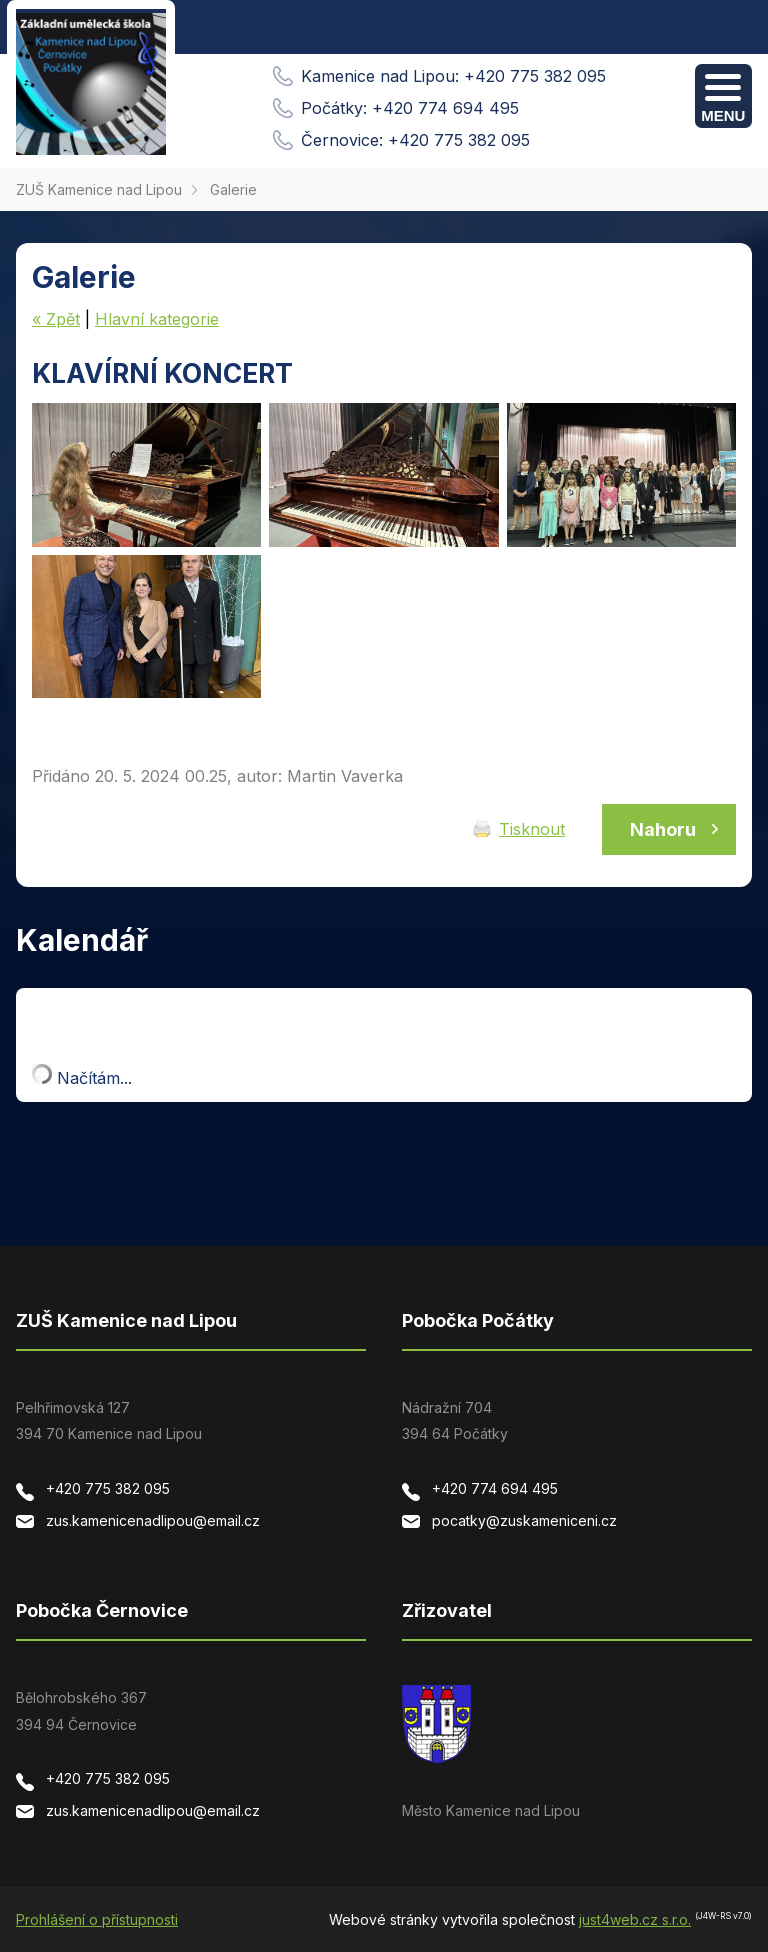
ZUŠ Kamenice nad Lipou (99, 189)
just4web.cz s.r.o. (635, 1919)
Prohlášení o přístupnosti (97, 1919)
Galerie (233, 189)
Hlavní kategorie (157, 319)
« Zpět (56, 319)
